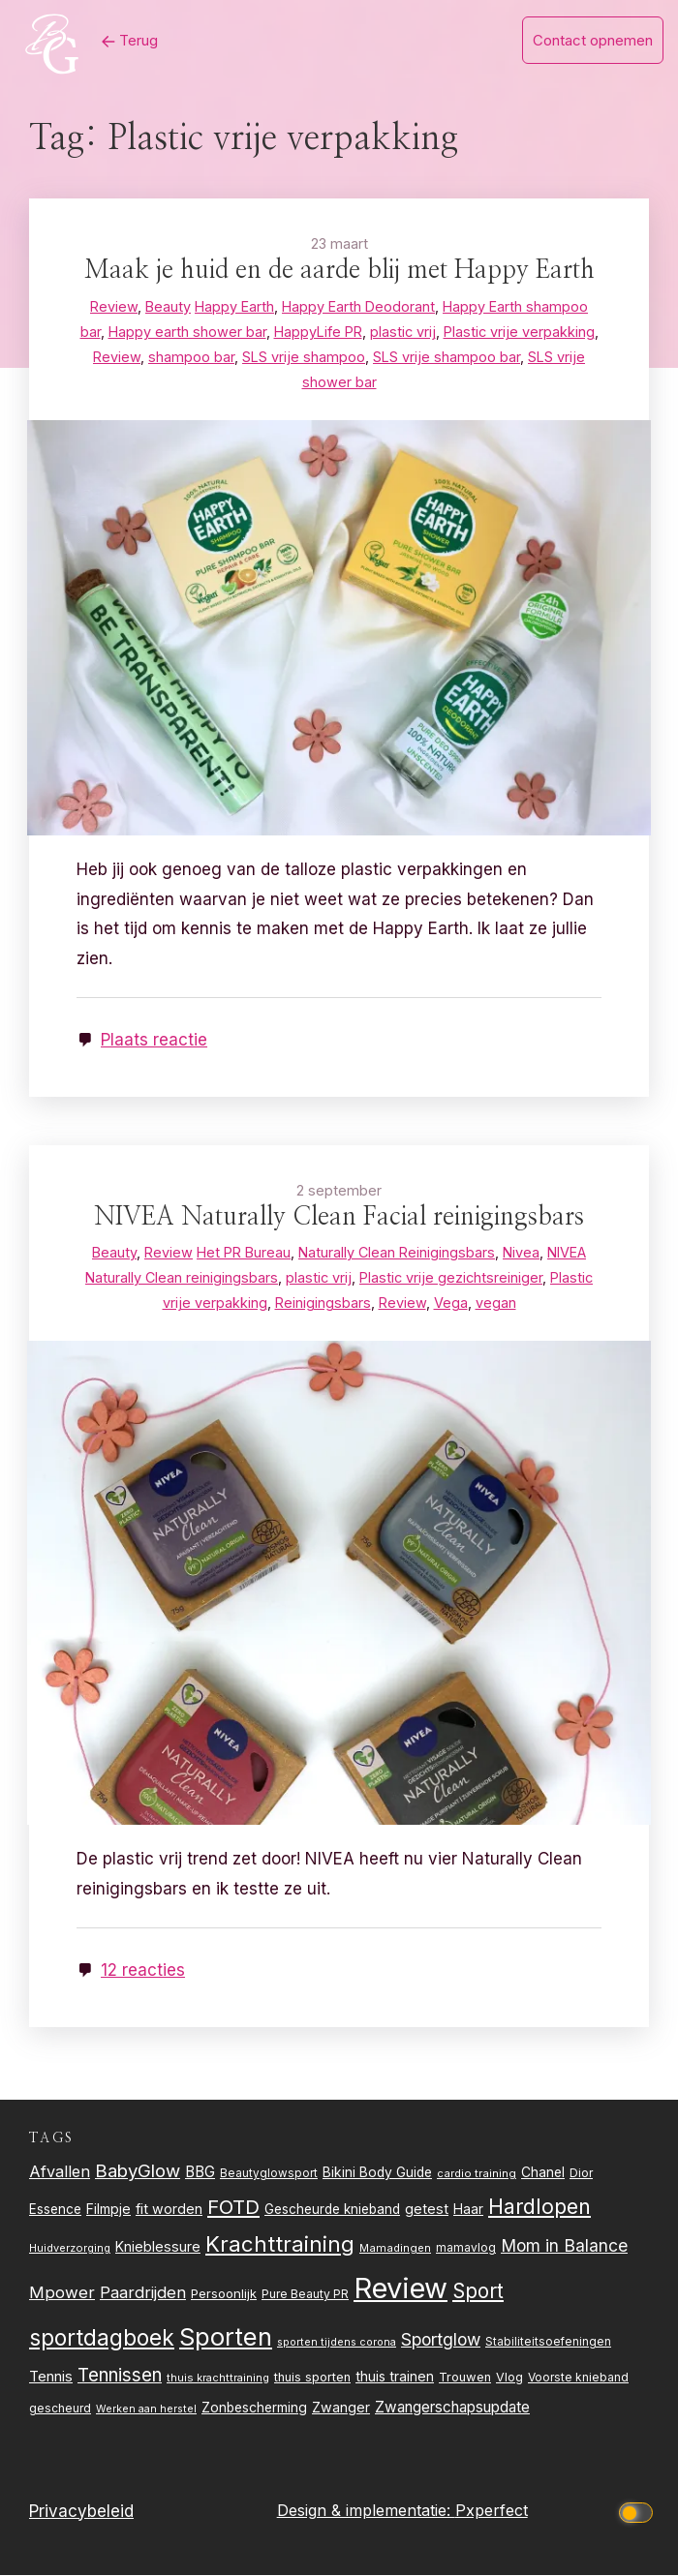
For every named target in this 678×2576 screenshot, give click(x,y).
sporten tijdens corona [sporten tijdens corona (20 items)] (336, 2342)
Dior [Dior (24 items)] (581, 2173)
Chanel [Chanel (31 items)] (543, 2172)
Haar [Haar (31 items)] (468, 2209)
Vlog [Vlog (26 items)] (509, 2377)
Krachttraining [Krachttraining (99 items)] (279, 2244)
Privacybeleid (81, 2511)
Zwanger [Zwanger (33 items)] (341, 2407)
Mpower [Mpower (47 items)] (62, 2293)
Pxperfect (491, 2511)
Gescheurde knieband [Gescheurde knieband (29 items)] (332, 2209)
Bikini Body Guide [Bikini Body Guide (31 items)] (377, 2172)
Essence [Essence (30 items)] (55, 2209)
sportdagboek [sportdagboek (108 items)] (101, 2337)
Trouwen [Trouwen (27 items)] (465, 2377)
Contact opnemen (593, 40)
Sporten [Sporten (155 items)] (225, 2336)
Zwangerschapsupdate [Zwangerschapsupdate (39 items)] (452, 2407)
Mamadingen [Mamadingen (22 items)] (395, 2249)
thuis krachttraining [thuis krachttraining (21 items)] (218, 2377)
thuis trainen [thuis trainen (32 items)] (394, 2376)
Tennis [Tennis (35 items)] (51, 2376)
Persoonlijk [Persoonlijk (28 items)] (224, 2294)
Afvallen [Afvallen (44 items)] (59, 2171)
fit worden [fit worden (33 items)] (169, 2208)
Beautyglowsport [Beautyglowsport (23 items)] (269, 2173)
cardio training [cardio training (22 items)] (476, 2173)
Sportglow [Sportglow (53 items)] (440, 2339)
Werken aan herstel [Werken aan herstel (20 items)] (146, 2409)
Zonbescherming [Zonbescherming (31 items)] (254, 2407)
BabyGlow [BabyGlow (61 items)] (137, 2170)
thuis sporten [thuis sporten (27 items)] (312, 2377)
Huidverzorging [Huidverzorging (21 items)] (69, 2249)
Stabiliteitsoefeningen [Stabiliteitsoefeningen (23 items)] (548, 2342)
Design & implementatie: (366, 2511)
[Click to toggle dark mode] (638, 2511)
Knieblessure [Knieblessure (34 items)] (157, 2247)
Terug (130, 40)
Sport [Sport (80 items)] (478, 2292)
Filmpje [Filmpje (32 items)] (108, 2208)
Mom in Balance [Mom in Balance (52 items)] (564, 2246)
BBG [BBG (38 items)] (200, 2172)
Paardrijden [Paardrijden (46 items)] (143, 2293)
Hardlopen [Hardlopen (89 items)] (539, 2206)
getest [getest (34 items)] (426, 2208)
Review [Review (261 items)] (400, 2289)
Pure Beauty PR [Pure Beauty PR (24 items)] (305, 2295)
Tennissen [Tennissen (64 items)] (119, 2375)
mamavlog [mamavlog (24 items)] (466, 2248)
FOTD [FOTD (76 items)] (233, 2207)
